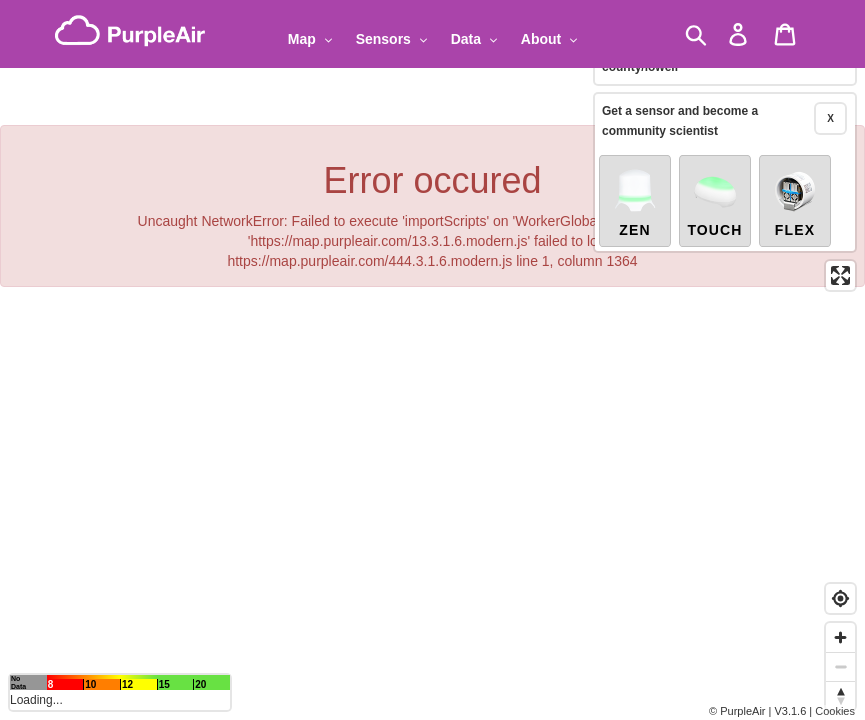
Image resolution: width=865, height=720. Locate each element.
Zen (635, 202)
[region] (432, 360)
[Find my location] (840, 598)
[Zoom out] (840, 666)
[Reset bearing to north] (840, 695)
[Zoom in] (840, 637)
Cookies (835, 711)
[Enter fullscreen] (840, 275)
